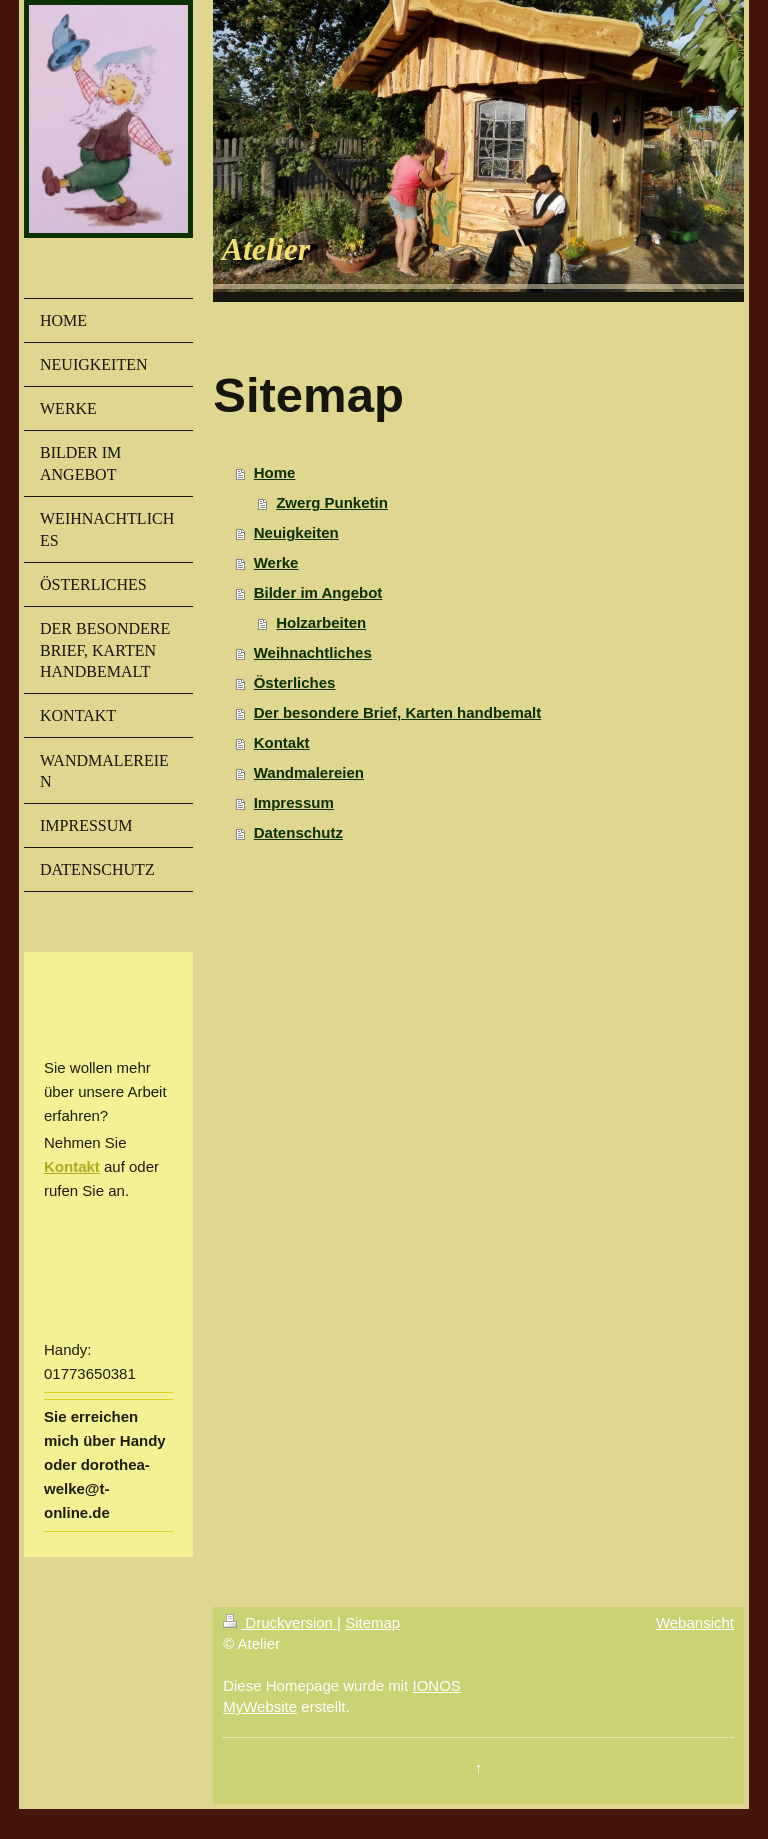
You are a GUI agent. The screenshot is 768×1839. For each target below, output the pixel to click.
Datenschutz (298, 832)
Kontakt (72, 1166)
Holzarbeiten (321, 622)
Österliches (295, 682)
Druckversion (280, 1622)
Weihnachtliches (313, 652)
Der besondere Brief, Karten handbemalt (398, 712)
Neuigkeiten (296, 532)
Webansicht (695, 1622)
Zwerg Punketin (332, 502)
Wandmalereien (309, 772)
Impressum (294, 802)
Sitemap (372, 1622)
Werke (276, 562)
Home (275, 472)
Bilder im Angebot (318, 592)
